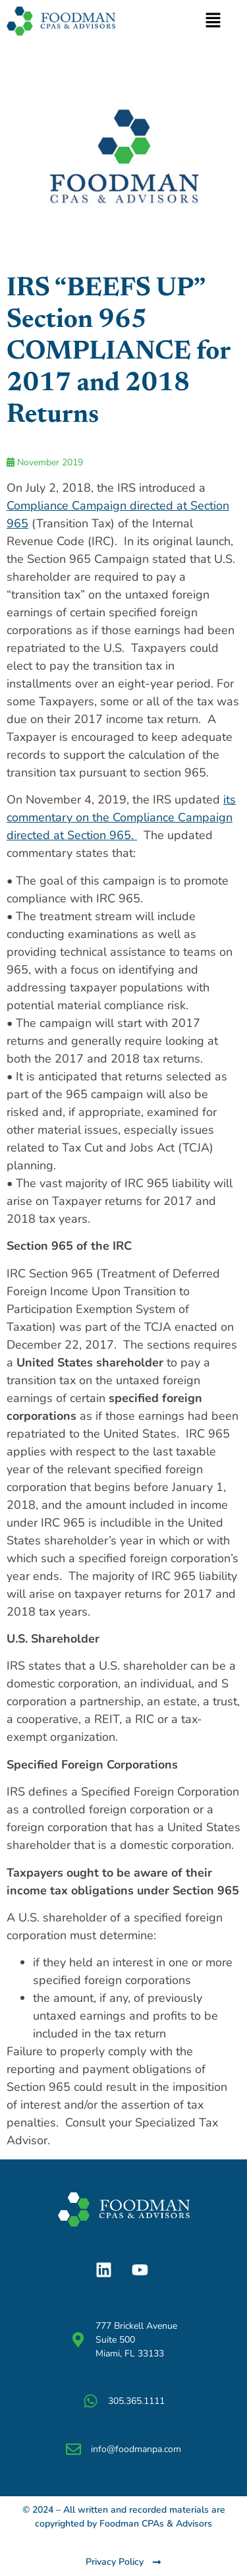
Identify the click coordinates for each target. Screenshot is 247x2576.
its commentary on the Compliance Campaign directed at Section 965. (121, 817)
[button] (213, 21)
